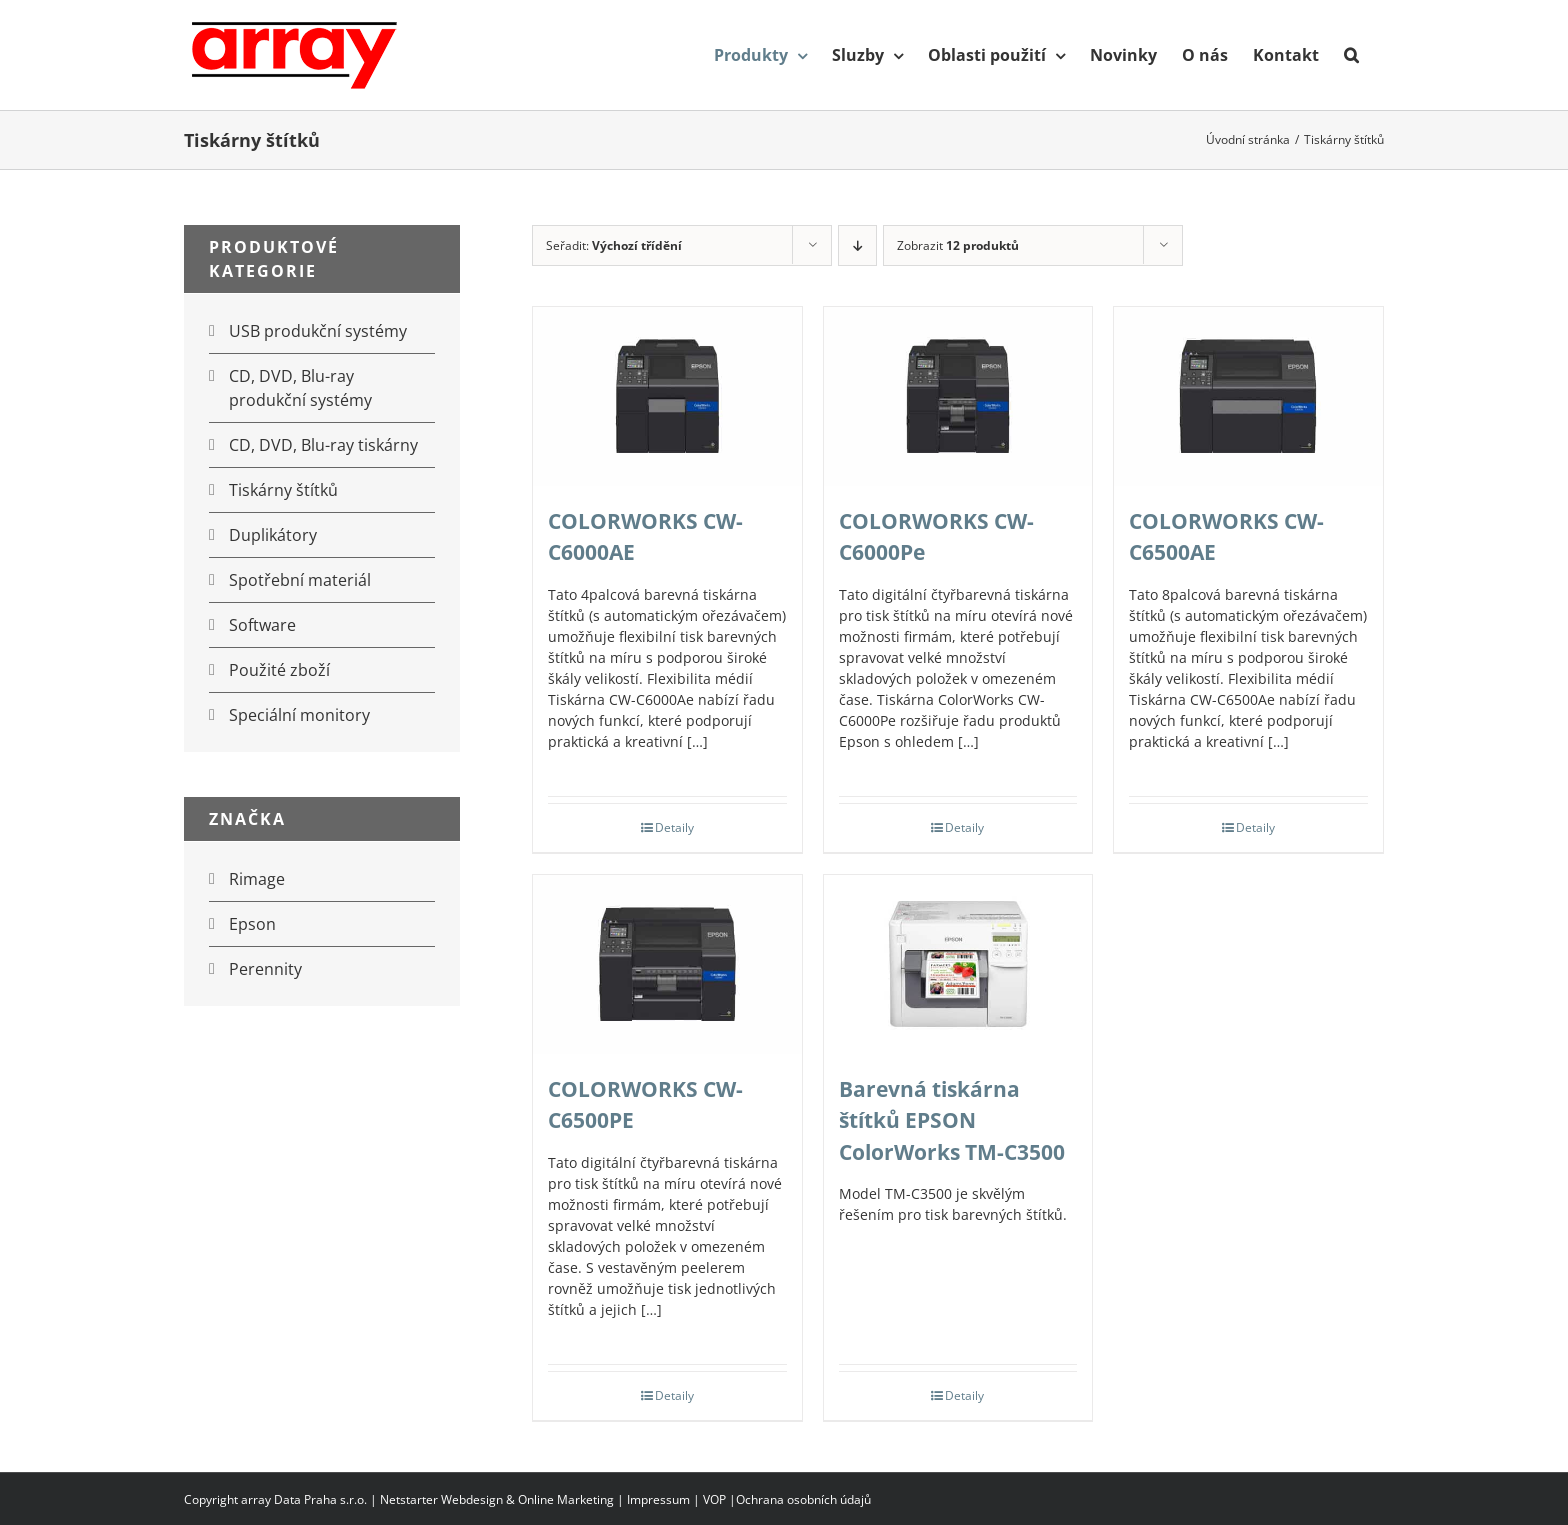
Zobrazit (958, 245)
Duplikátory (273, 535)
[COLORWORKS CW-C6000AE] (667, 396)
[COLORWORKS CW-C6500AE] (1248, 396)
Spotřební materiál (300, 580)
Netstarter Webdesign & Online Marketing (497, 1499)
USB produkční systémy (318, 331)
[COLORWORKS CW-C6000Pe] (958, 396)
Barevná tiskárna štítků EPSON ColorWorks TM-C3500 (952, 1120)
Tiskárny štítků (283, 490)
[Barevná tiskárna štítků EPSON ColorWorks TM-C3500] (958, 964)
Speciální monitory (299, 715)
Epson (252, 924)
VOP (714, 1499)
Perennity (265, 969)
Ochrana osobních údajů (803, 1499)
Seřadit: (614, 245)
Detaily (674, 827)
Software (262, 625)
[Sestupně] (857, 245)
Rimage (257, 879)
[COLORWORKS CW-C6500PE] (667, 964)
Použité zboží (279, 670)
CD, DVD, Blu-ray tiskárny (323, 445)
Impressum (658, 1499)
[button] (1351, 55)
